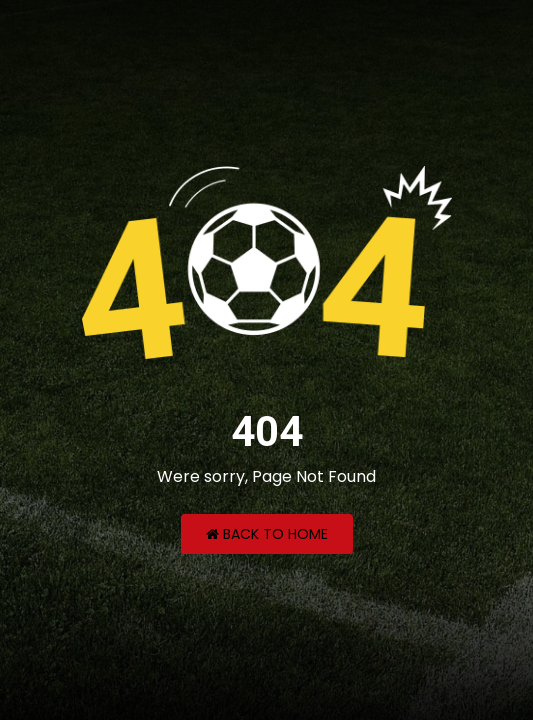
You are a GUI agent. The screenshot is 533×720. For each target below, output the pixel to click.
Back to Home (267, 534)
